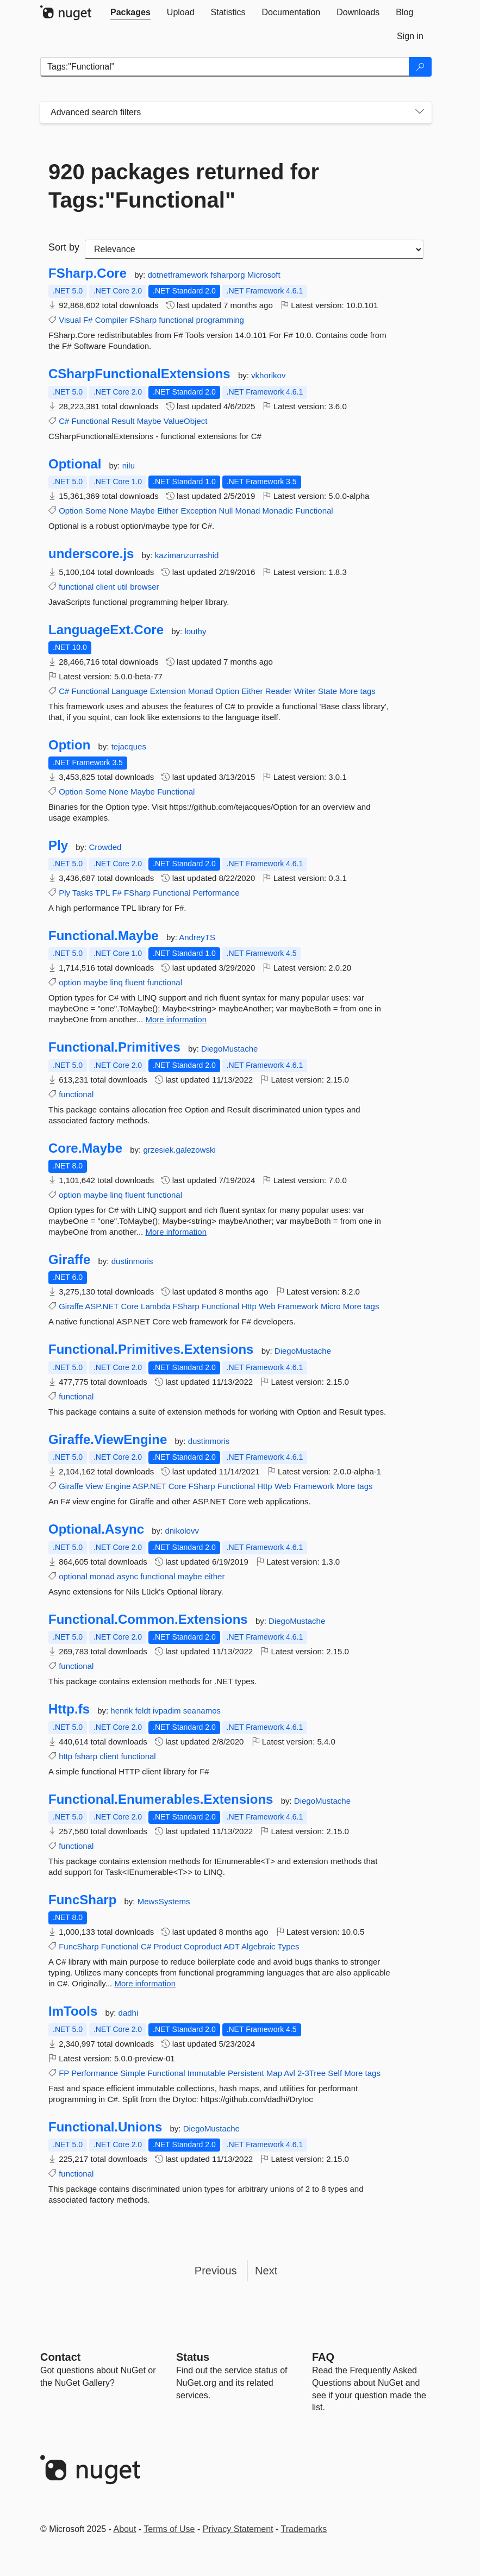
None (118, 510)
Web (267, 1306)
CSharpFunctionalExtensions (139, 374)
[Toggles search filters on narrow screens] (420, 112)
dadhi (129, 2012)
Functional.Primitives (114, 1047)
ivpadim (168, 1710)
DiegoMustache (229, 1048)
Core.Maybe (85, 1148)
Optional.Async (96, 1529)
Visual (70, 319)
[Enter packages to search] (224, 67)
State (327, 691)
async (127, 1576)
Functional (90, 421)
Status (192, 2357)
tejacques (128, 746)
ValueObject (186, 421)
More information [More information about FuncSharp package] (145, 1983)
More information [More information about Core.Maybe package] (176, 1231)
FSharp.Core (87, 273)
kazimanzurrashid (187, 555)
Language (129, 691)
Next (266, 2271)
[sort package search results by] (254, 249)
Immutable (207, 2073)
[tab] (130, 12)
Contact (60, 2357)
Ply (58, 846)
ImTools (72, 2011)
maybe (95, 982)
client (105, 586)
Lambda (155, 1306)
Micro (331, 1306)
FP (64, 2073)
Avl (289, 2073)
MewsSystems (164, 1901)
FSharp (143, 319)
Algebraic (258, 1946)
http (65, 1756)
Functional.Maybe (103, 936)
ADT (231, 1946)
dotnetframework (178, 274)
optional (73, 1576)
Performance (216, 892)
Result (123, 421)
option (70, 982)
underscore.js (91, 554)
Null (226, 510)
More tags (357, 691)
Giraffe (69, 1260)
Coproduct (202, 1946)
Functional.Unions (105, 2127)
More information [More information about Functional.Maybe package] (176, 1019)
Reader (278, 691)
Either (167, 510)
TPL (102, 892)
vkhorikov (268, 375)
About (125, 2529)
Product (167, 1946)
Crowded (105, 847)
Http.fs (69, 1709)
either (214, 1576)
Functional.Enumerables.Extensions (160, 1799)
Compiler (111, 319)
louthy (195, 631)
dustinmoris (132, 1261)
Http (249, 1306)
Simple (132, 2073)
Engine (118, 1486)
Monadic (278, 510)
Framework (298, 1306)
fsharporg (228, 274)
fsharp (85, 1756)
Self (335, 2073)
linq (116, 982)
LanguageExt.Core (106, 630)
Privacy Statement (238, 2529)
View (94, 1486)
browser (144, 586)
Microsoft (263, 274)
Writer (305, 691)
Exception (199, 510)
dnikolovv (182, 1530)
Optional (74, 464)
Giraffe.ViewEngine (107, 1440)
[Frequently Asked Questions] (323, 2357)
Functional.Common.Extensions (148, 1619)
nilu (128, 465)
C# (64, 421)
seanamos (202, 1710)
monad (102, 1576)
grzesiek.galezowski (179, 1149)
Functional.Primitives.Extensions (150, 1349)
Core (130, 1306)
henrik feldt (131, 1710)
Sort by (63, 247)
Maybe (149, 421)
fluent (135, 982)
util (122, 586)
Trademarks (304, 2529)
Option (71, 510)
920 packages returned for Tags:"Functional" (183, 186)
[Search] (420, 67)
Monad (247, 510)
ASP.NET (102, 1306)
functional (176, 319)
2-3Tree (311, 2073)
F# (88, 319)
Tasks (82, 892)
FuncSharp (82, 1900)
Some (96, 510)
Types (288, 1946)
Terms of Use (169, 2529)
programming (220, 319)
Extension (168, 691)
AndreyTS (197, 937)
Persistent (246, 2073)
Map (274, 2073)
